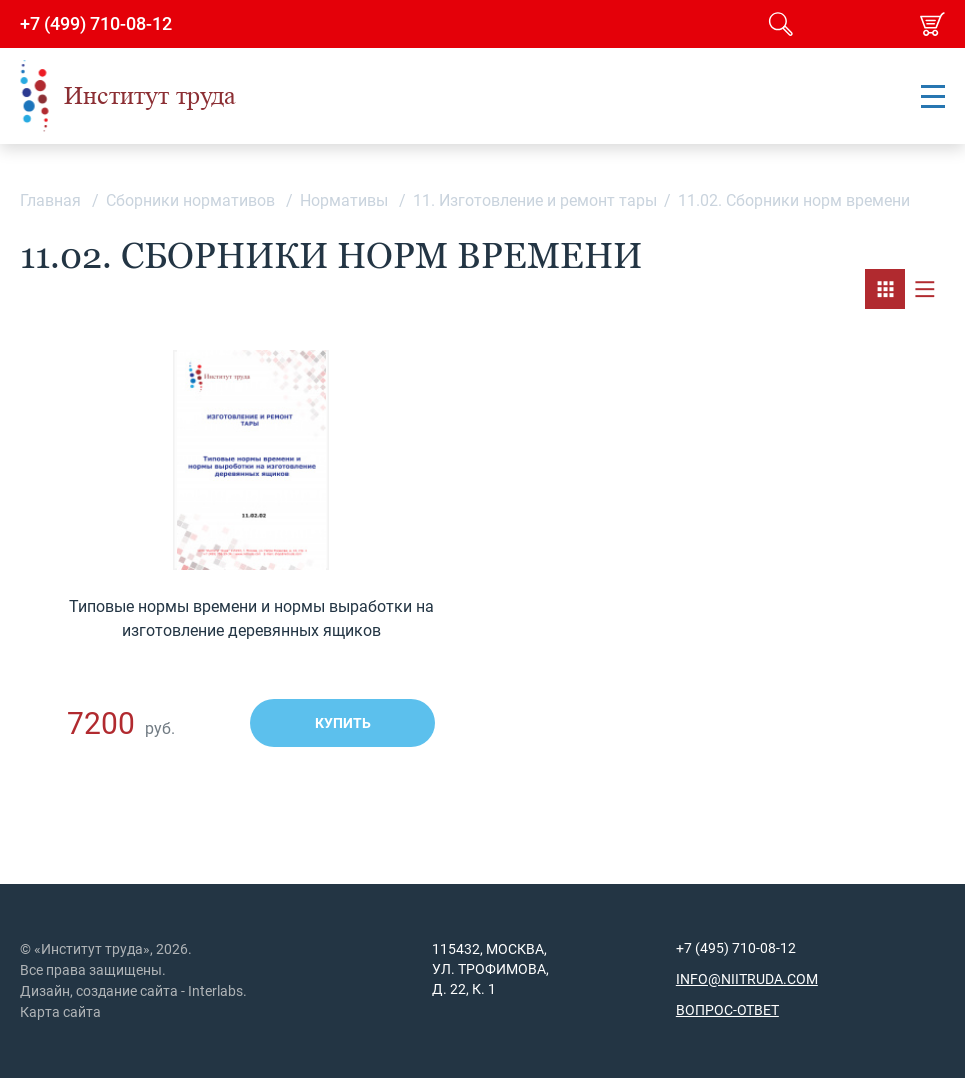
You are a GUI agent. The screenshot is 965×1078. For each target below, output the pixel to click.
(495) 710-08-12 (744, 948)
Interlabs (215, 991)
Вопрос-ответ (727, 1010)
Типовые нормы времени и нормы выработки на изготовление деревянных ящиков (251, 618)
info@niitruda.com (747, 979)
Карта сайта (60, 1012)
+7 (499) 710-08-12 (96, 24)
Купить (343, 723)
